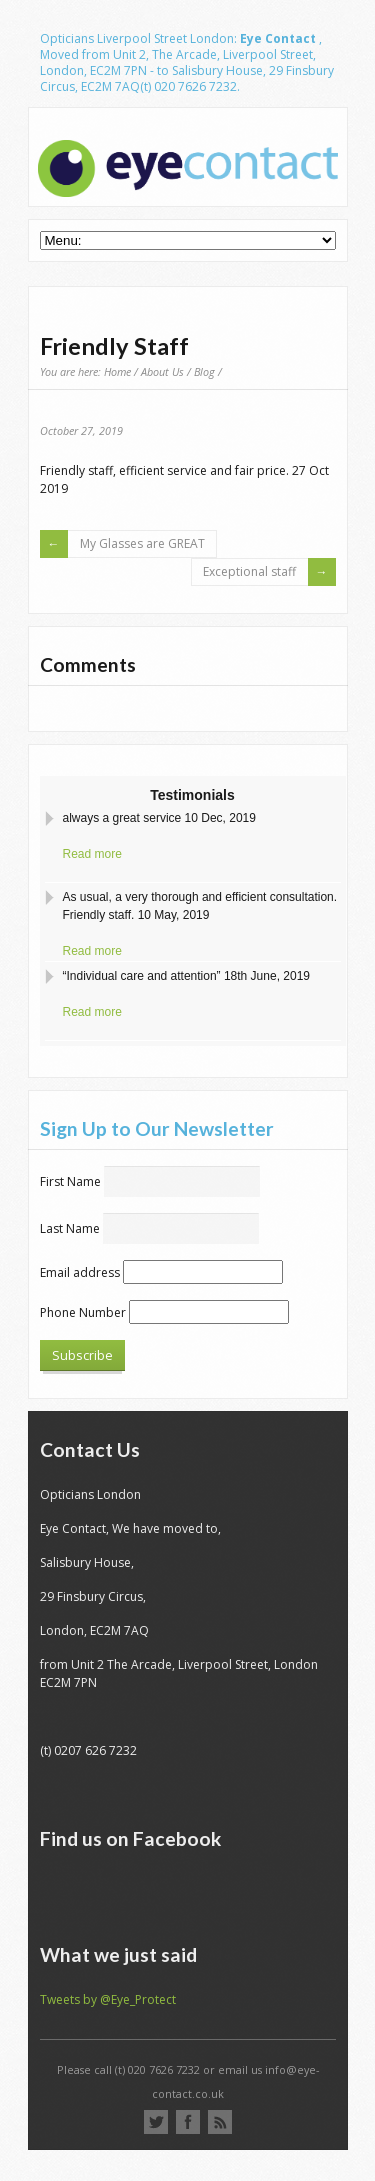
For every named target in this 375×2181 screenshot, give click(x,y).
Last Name (70, 1228)
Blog (204, 371)
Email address (80, 1272)
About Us (162, 371)
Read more (92, 854)
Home (117, 371)
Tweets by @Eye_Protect (108, 1999)
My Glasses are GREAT (142, 543)
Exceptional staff (249, 571)
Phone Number (83, 1312)
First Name (70, 1181)
